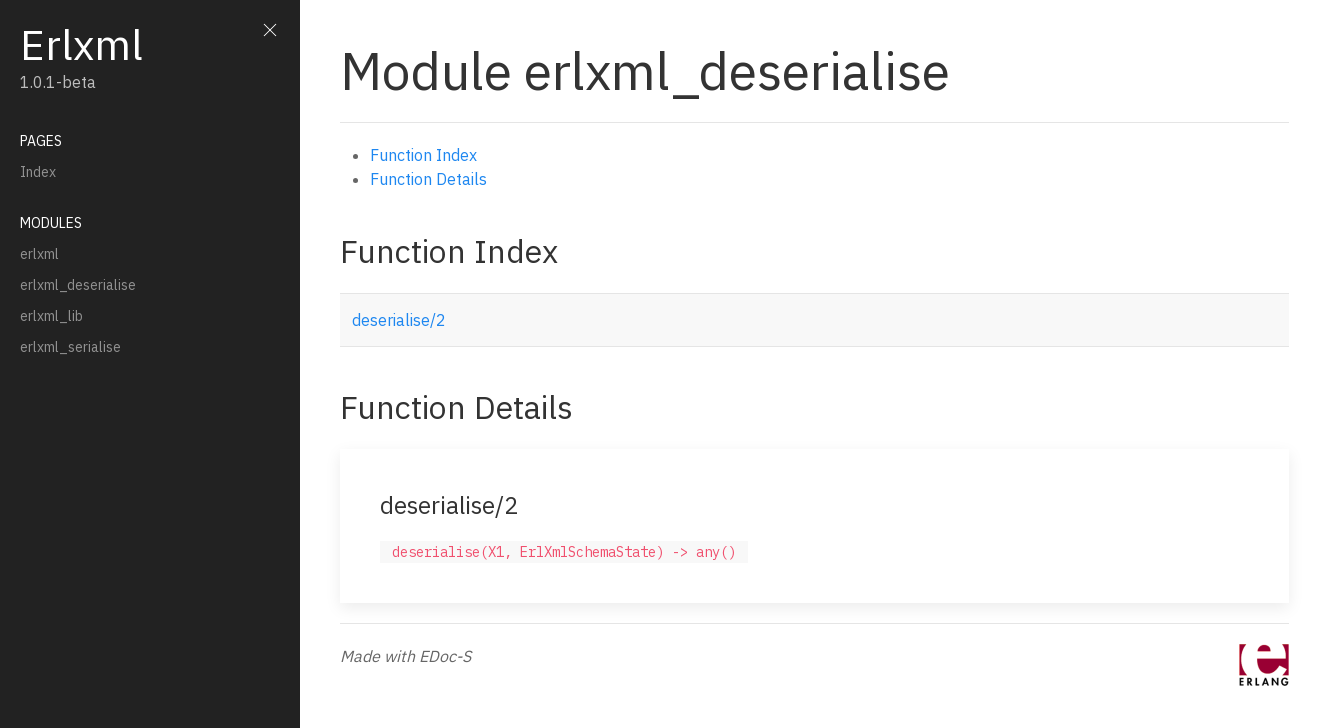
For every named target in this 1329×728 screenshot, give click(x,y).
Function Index (423, 155)
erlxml (39, 254)
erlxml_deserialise (78, 285)
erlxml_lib (51, 316)
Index (38, 172)
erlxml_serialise (70, 347)
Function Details (428, 179)
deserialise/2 (399, 320)
